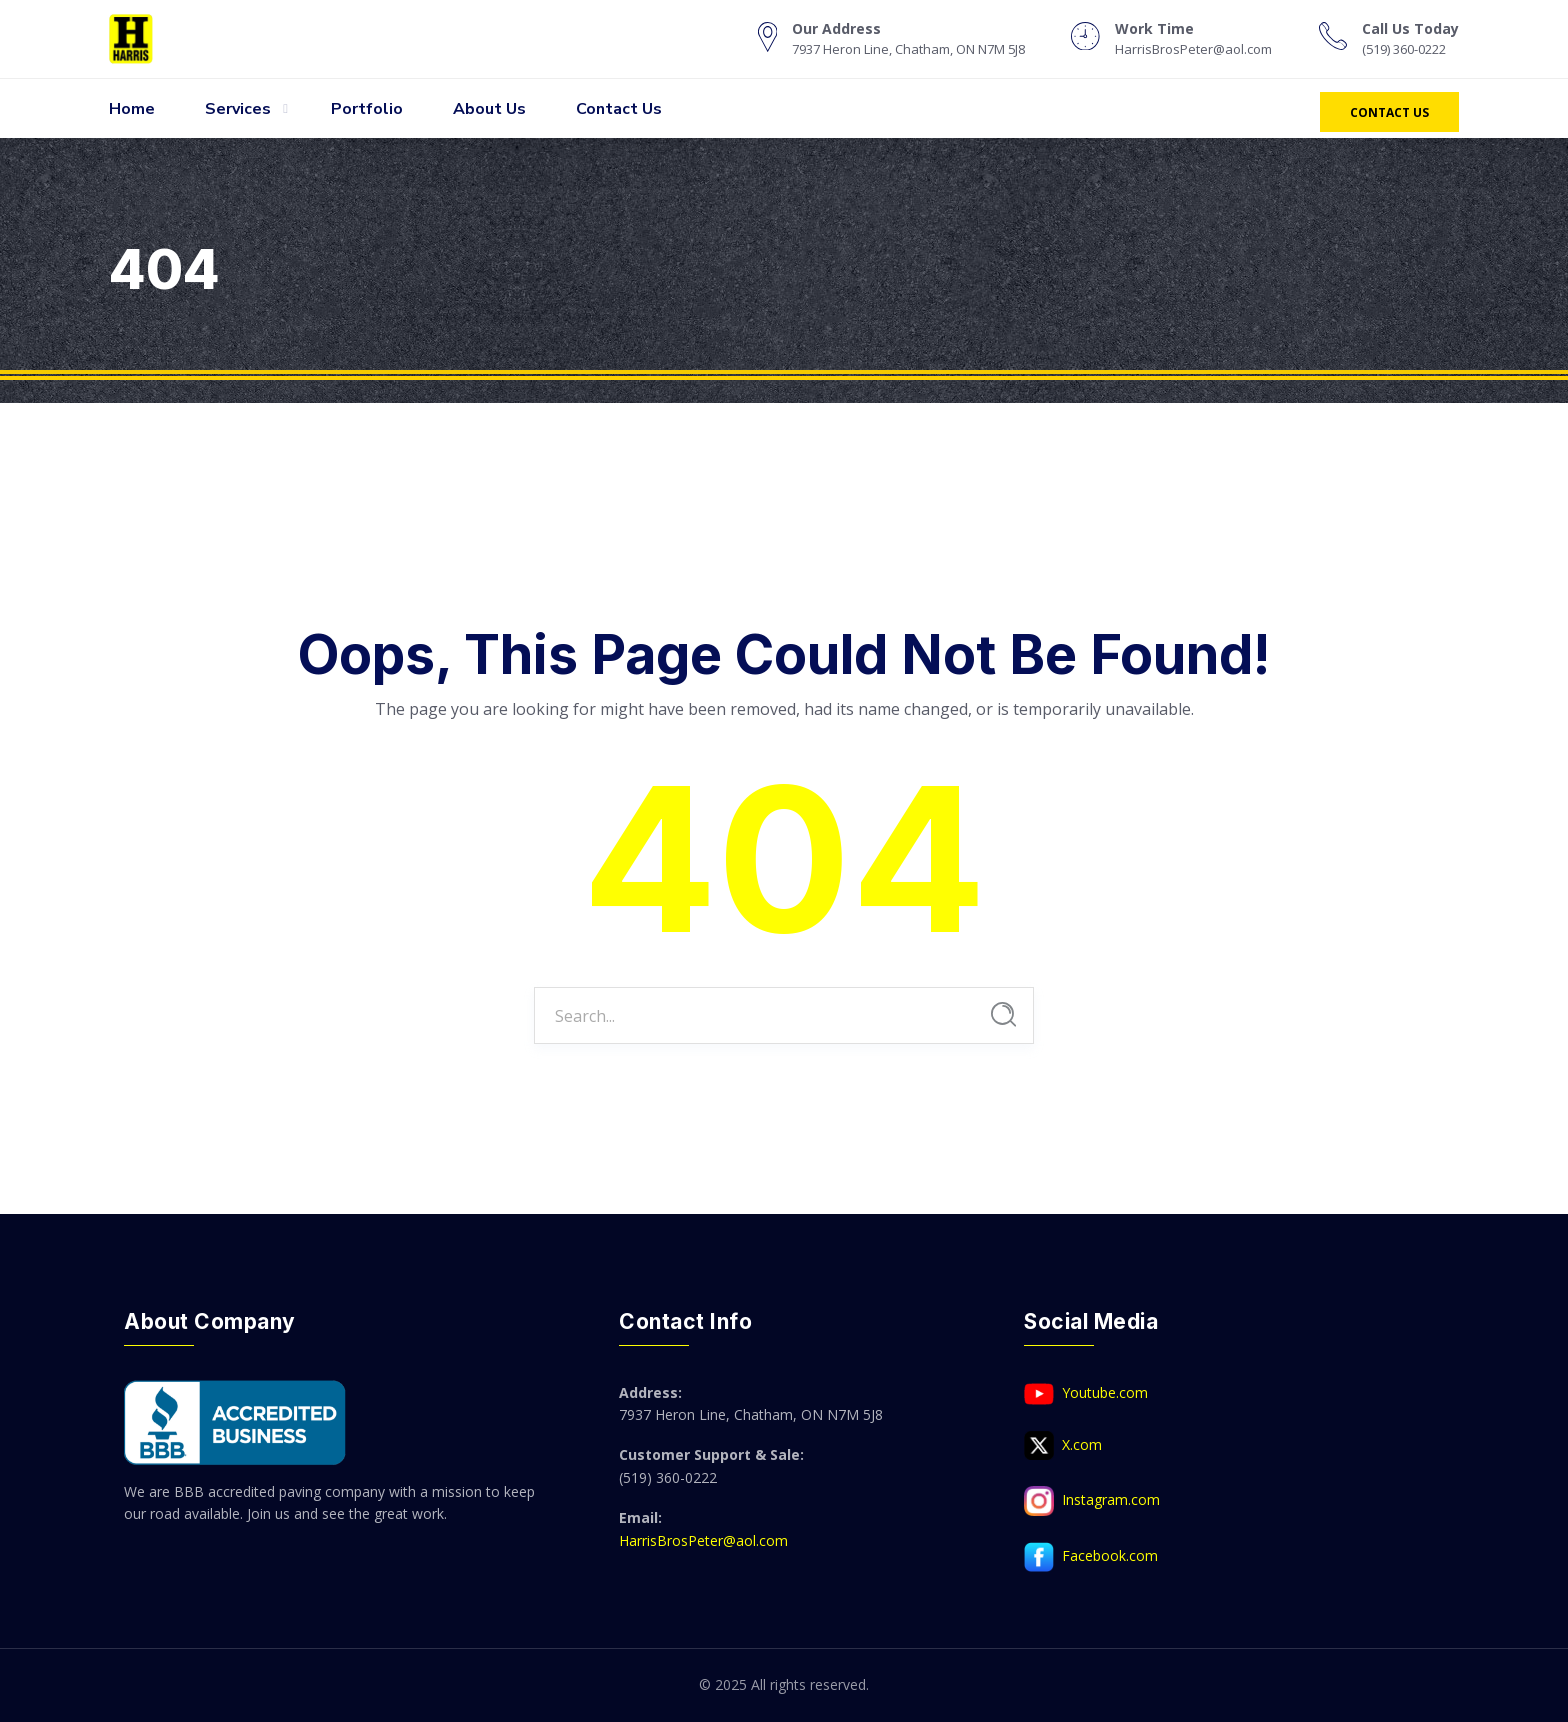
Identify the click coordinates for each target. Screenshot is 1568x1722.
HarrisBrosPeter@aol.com (703, 1540)
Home (132, 109)
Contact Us (619, 109)
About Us (489, 109)
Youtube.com (1086, 1394)
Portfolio (367, 109)
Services (238, 109)
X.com (1063, 1446)
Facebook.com (1091, 1557)
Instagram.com (1092, 1501)
